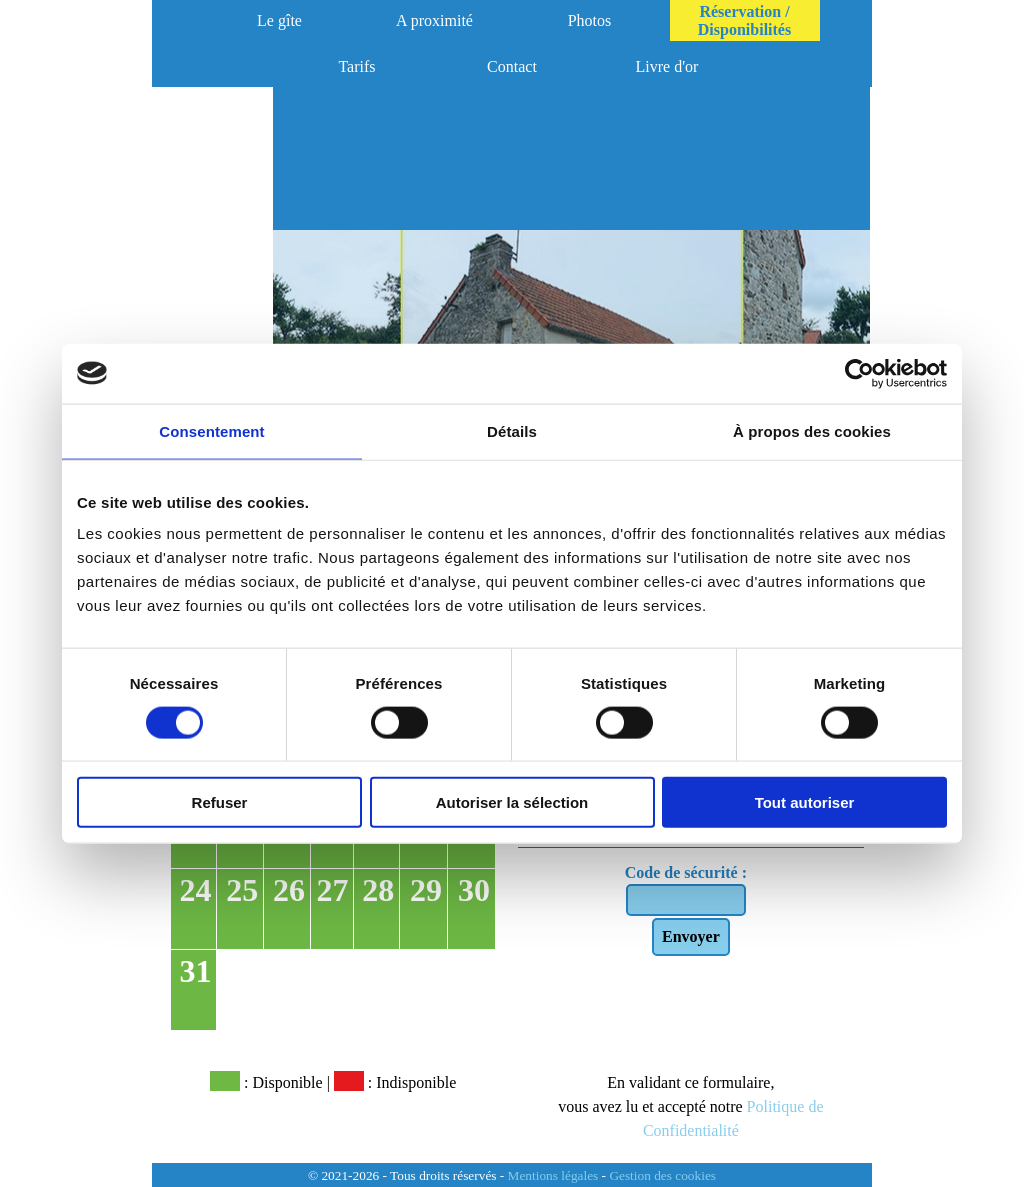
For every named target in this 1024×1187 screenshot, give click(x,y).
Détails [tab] (512, 430)
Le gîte (279, 20)
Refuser (220, 802)
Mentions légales (553, 1175)
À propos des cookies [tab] (812, 430)
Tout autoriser (805, 802)
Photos (590, 20)
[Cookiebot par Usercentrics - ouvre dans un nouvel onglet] (859, 373)
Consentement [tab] (211, 430)
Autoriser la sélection (512, 802)
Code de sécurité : (686, 872)
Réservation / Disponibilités (744, 20)
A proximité (434, 20)
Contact (512, 66)
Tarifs (356, 66)
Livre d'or (667, 66)
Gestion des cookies (662, 1175)
